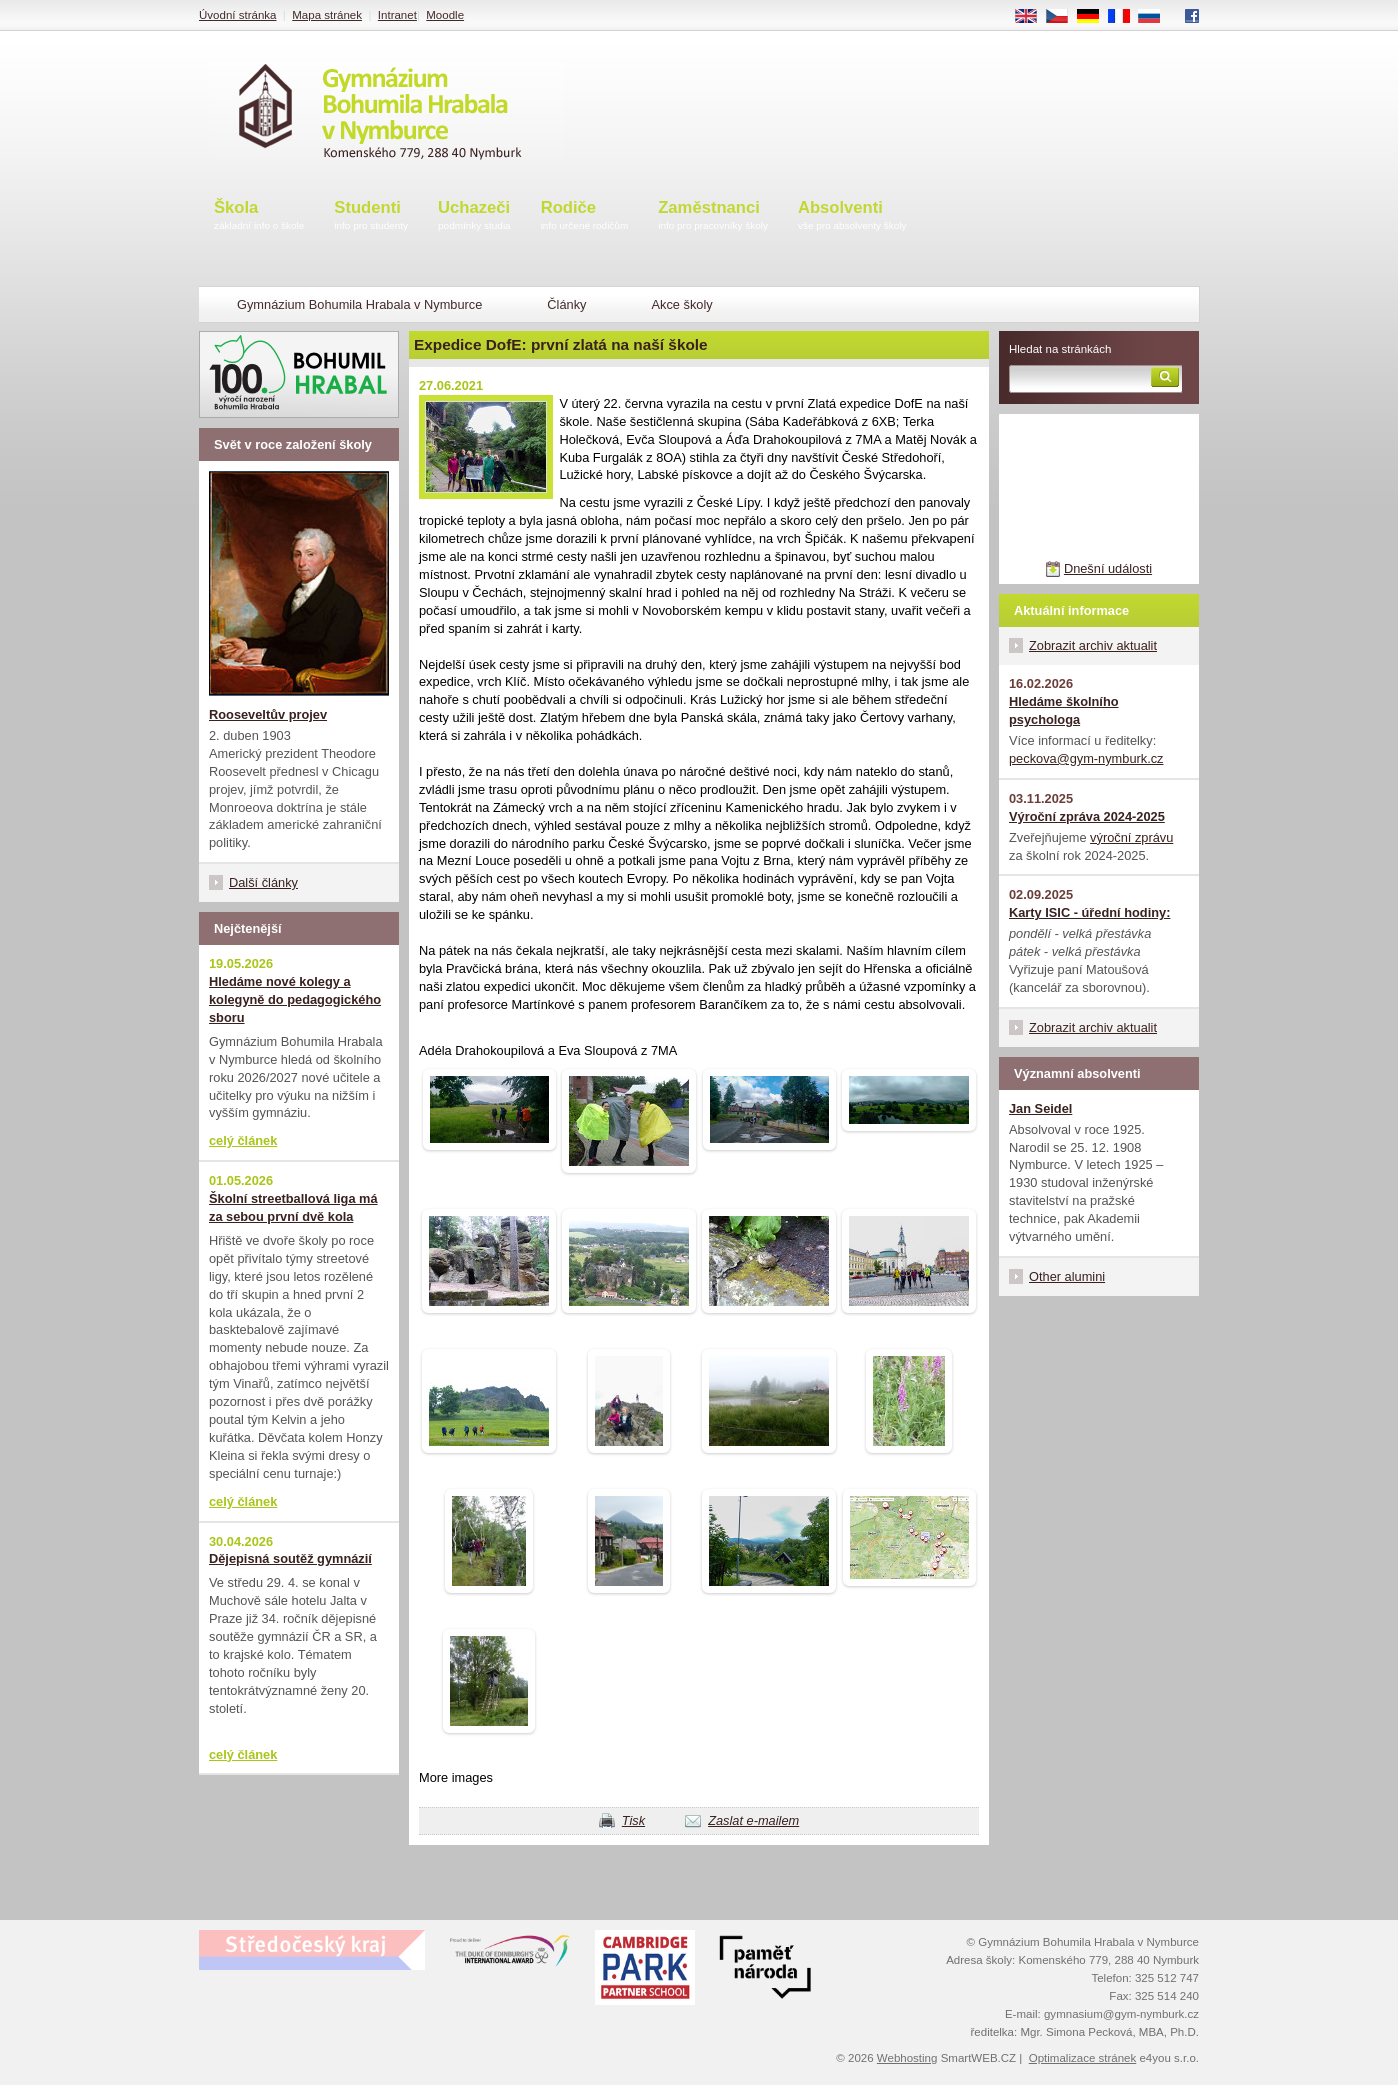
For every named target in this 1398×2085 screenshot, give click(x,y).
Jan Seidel (1040, 1108)
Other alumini (1067, 1276)
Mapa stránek (327, 15)
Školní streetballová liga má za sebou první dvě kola (293, 1207)
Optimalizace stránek (1083, 2058)
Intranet (397, 15)
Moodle (445, 15)
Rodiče (585, 216)
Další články (263, 882)
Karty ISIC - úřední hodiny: (1089, 912)
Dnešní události (1108, 568)
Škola (259, 216)
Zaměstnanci (713, 216)
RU (1156, 17)
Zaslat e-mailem (753, 1820)
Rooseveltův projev (268, 714)
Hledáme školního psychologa (1064, 710)
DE (1095, 17)
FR (1125, 17)
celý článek (243, 1140)
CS (1064, 17)
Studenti (371, 216)
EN (1033, 17)
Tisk (633, 1820)
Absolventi (852, 216)
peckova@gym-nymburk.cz (1086, 758)
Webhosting (907, 2058)
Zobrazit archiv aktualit (1093, 645)
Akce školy (681, 304)
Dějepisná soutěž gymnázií (290, 1558)
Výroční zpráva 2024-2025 (1087, 816)
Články (566, 304)
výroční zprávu (1131, 837)
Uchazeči (474, 216)
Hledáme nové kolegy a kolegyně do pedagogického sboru (295, 999)
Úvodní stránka (237, 15)
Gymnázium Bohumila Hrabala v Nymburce (359, 304)
